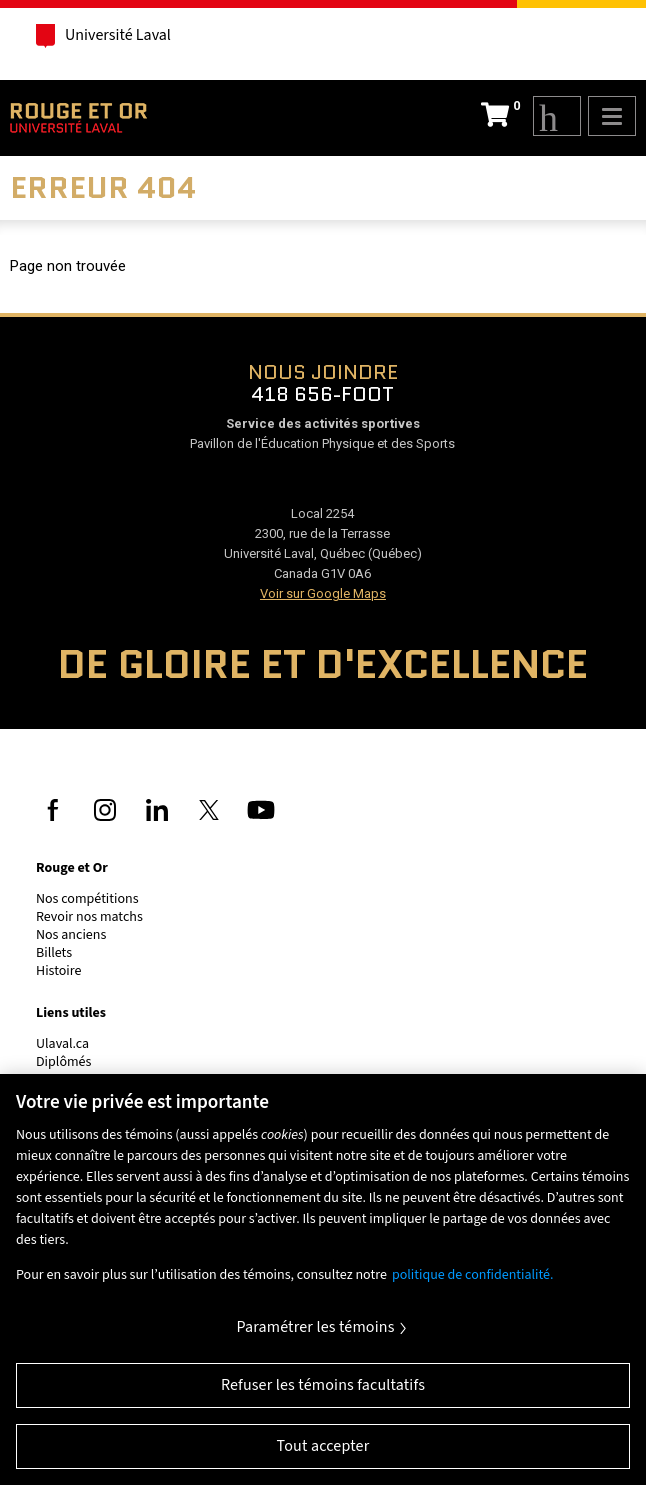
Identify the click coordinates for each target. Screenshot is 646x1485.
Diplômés (63, 1062)
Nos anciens (71, 935)
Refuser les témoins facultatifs (323, 1385)
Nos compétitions (87, 899)
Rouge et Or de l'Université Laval (78, 118)
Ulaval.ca (62, 1044)
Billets (54, 953)
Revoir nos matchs (89, 917)
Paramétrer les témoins (315, 1327)
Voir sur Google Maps (323, 593)
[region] (323, 1279)
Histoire (58, 971)
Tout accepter (323, 1446)
